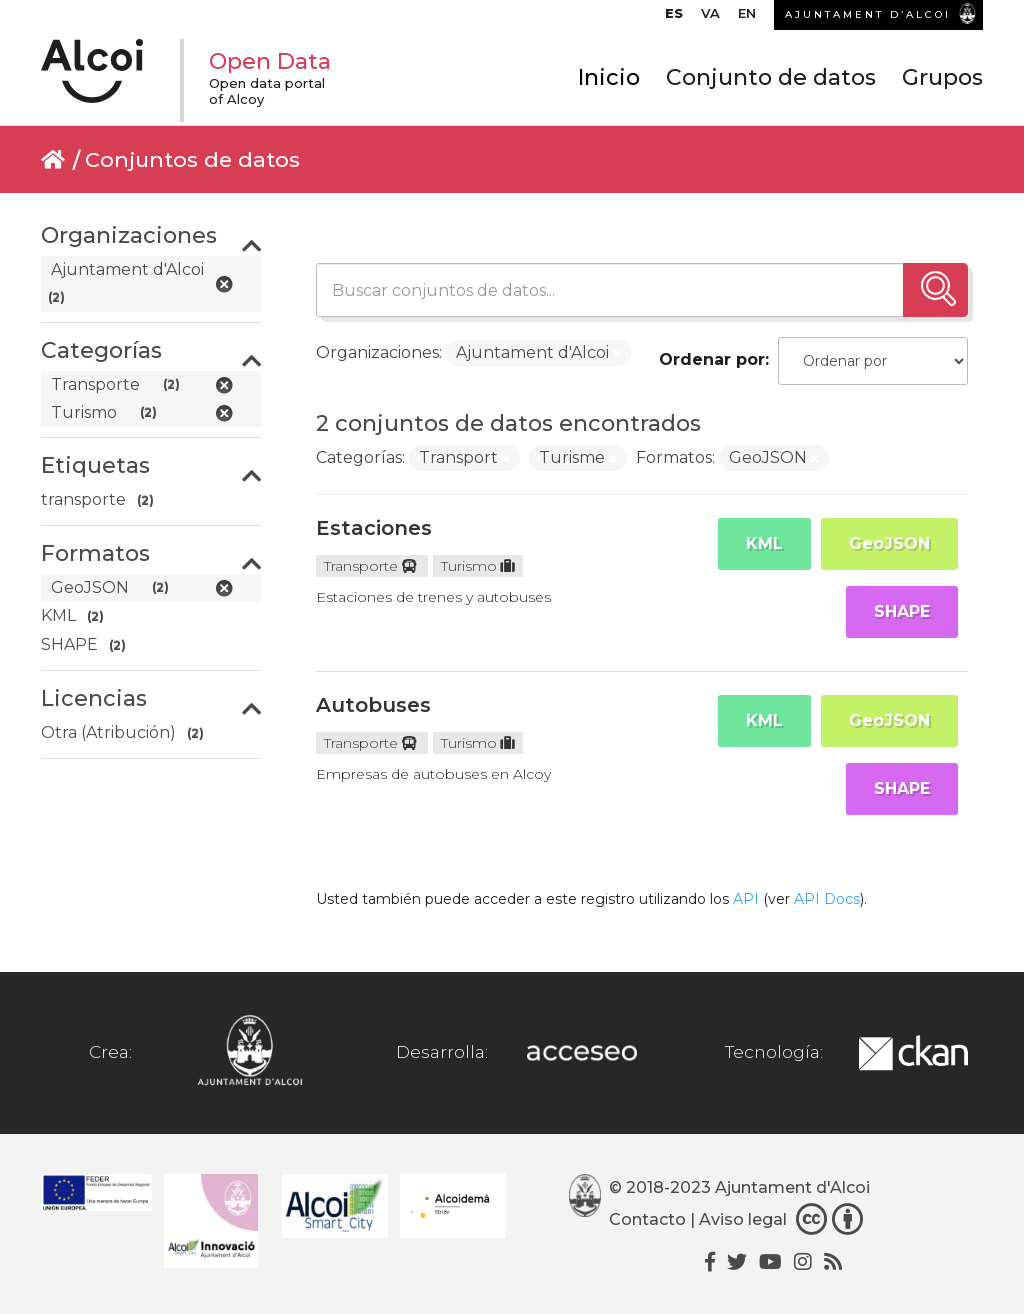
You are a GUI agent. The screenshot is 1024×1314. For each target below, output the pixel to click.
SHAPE (902, 611)
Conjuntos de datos (192, 159)
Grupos (942, 77)
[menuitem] (674, 18)
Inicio (609, 77)
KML (764, 543)
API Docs (827, 899)
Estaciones (374, 528)
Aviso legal (743, 1219)
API (746, 899)
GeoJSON (889, 543)
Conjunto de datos (771, 77)
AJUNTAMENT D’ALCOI (868, 14)
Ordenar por (712, 359)
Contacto (647, 1219)
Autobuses (373, 705)
